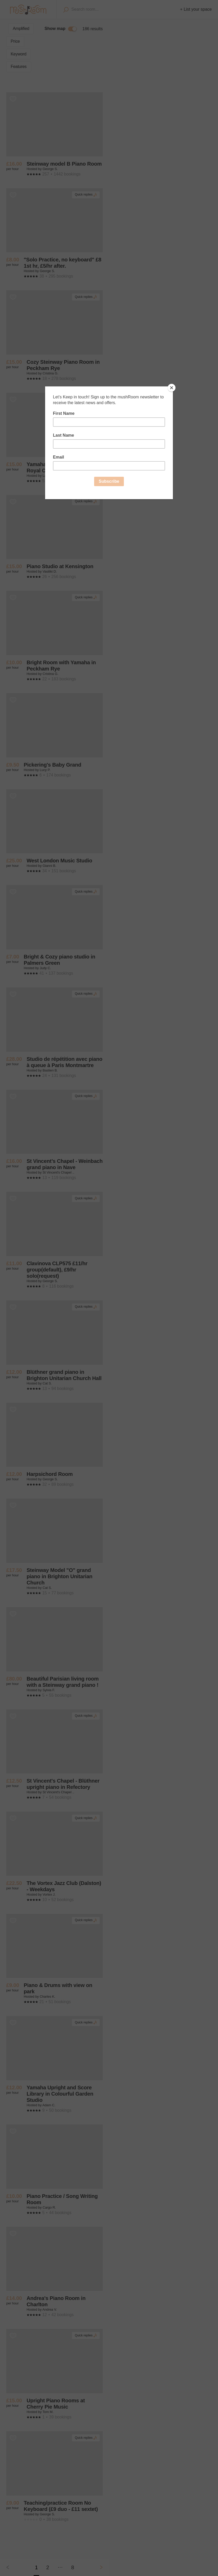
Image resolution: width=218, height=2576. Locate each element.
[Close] (171, 388)
